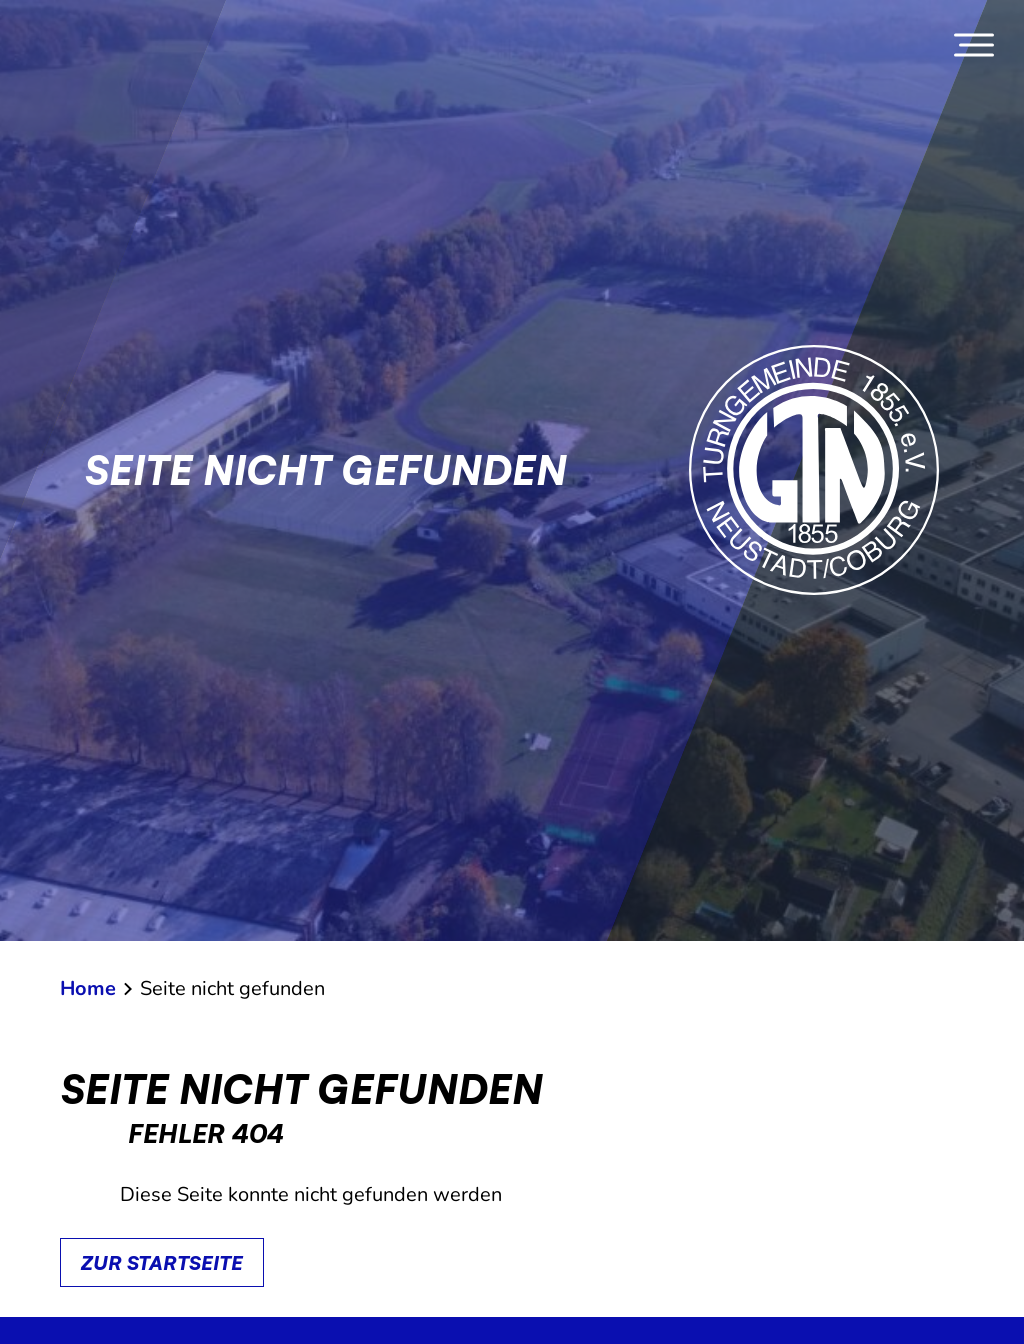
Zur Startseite (162, 1262)
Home (88, 988)
